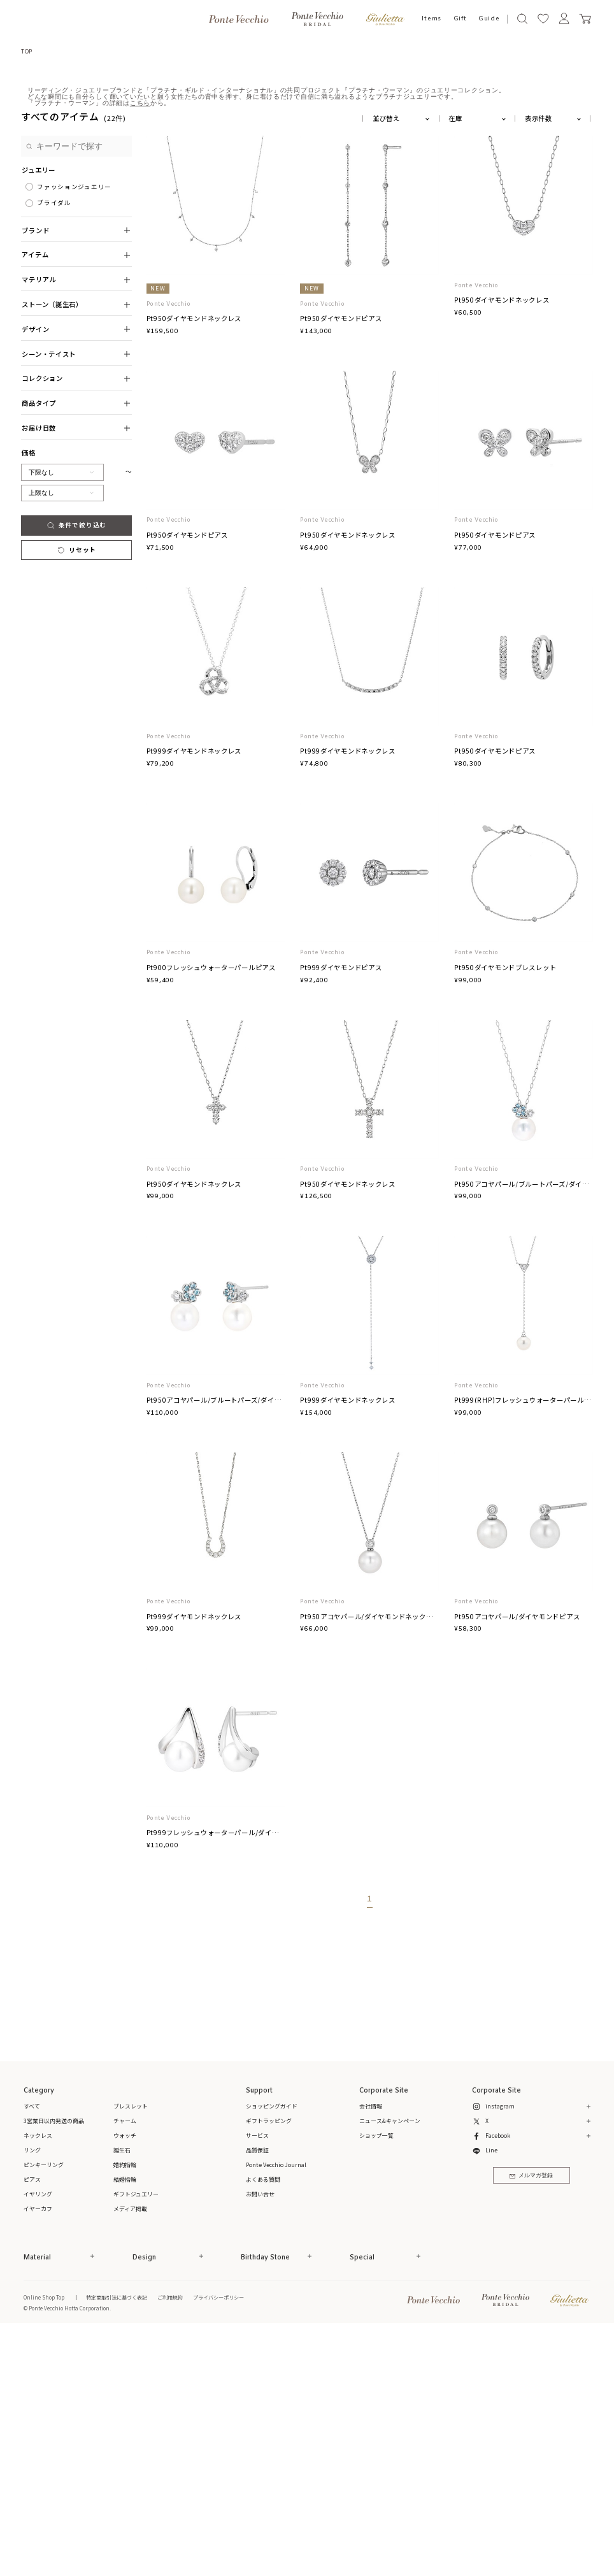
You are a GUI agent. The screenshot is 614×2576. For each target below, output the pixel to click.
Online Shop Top (44, 2541)
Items (431, 19)
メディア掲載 (130, 2453)
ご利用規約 (170, 2541)
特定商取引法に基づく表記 (116, 2541)
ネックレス (38, 2380)
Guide (489, 19)
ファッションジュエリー (74, 430)
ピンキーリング (44, 2409)
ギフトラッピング (269, 2365)
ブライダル (54, 447)
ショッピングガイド (271, 2351)
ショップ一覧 (376, 2380)
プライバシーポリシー (218, 2541)
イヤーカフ (38, 2453)
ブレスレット (130, 2351)
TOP (26, 51)
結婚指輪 (124, 2424)
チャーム (124, 2365)
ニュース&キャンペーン (389, 2365)
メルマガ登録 (531, 2420)
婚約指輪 (124, 2409)
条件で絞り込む (76, 769)
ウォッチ (124, 2380)
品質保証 (257, 2395)
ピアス (32, 2424)
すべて (32, 2351)
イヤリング (38, 2439)
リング (32, 2395)
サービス (257, 2380)
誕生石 (122, 2395)
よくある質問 (263, 2424)
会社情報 (370, 2351)
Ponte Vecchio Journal (276, 2409)
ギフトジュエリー (136, 2439)
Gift (460, 19)
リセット (76, 793)
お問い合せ (260, 2439)
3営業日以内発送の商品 (54, 2365)
